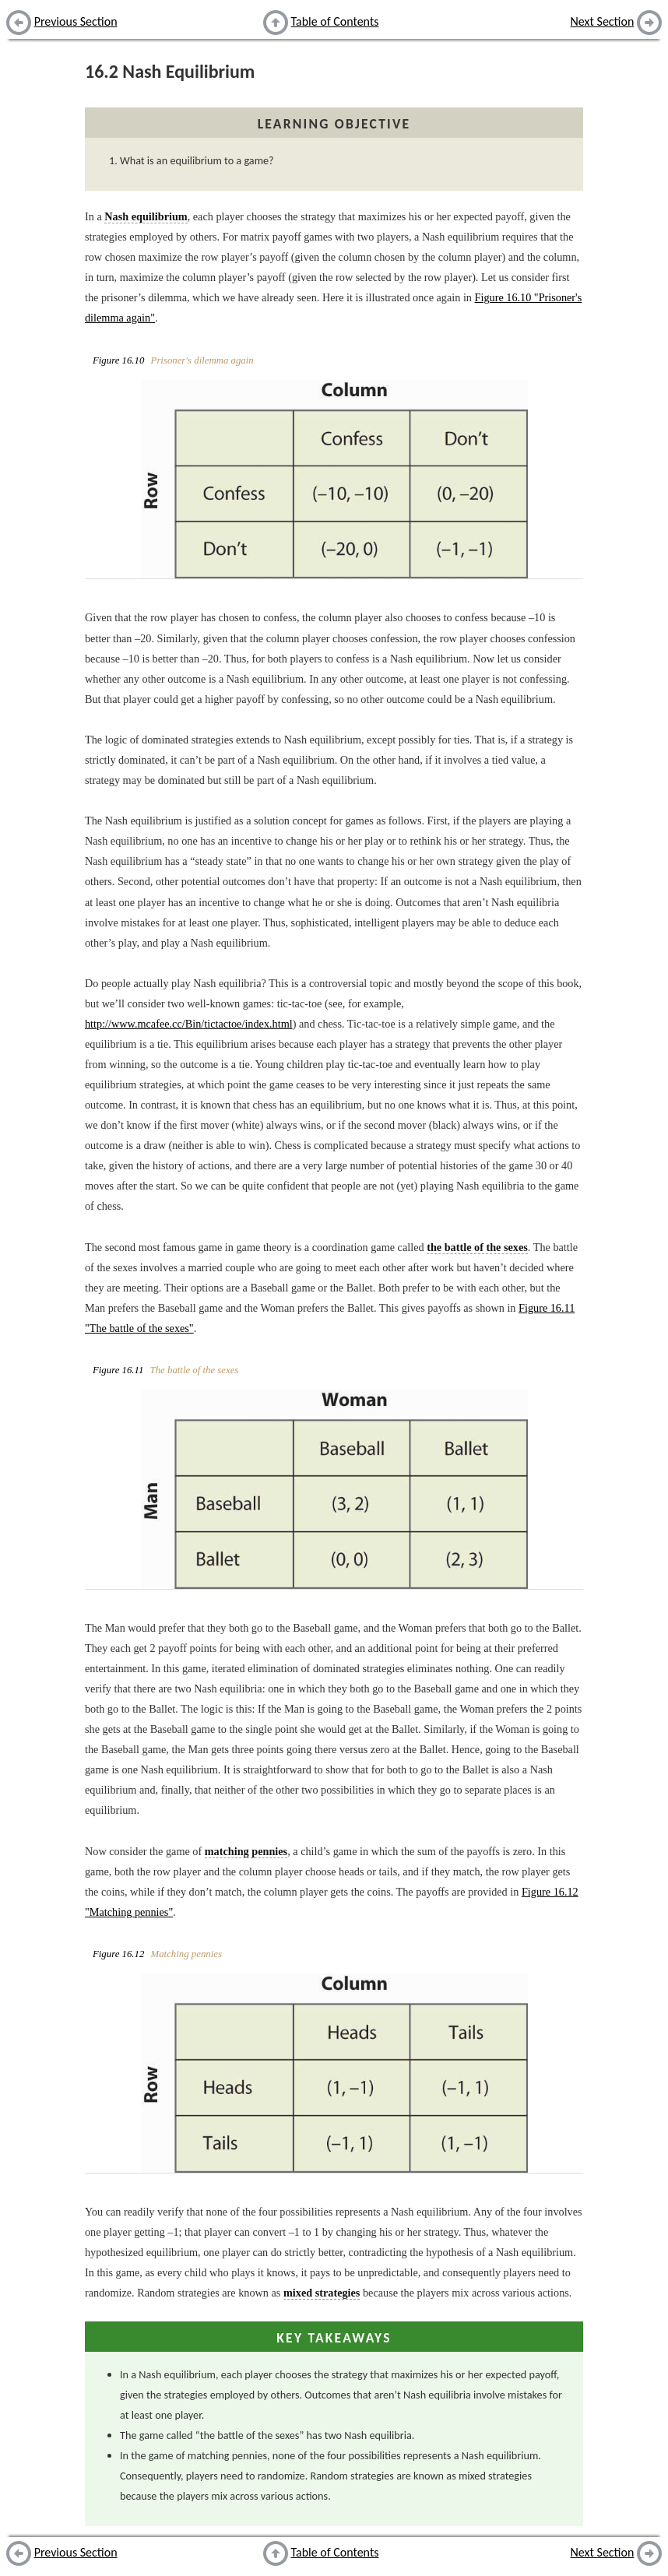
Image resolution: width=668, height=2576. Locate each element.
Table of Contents (334, 21)
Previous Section (76, 21)
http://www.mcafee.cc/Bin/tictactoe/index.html (189, 1023)
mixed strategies (321, 2292)
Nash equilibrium (145, 216)
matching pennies (246, 1851)
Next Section (603, 21)
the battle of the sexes (477, 1247)
